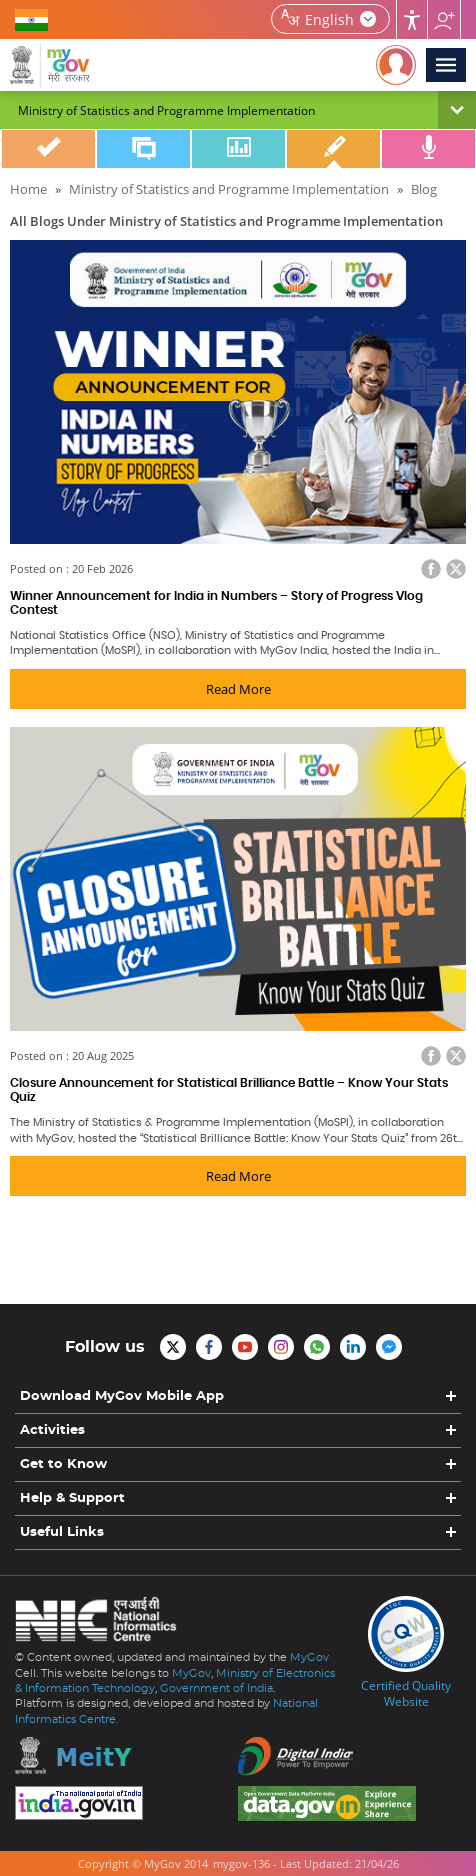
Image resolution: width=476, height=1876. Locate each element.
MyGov (309, 1657)
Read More (238, 689)
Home (28, 189)
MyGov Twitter (173, 1347)
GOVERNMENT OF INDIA (35, 19)
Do (48, 149)
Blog (333, 149)
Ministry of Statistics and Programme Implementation (229, 189)
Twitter (456, 569)
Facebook (431, 569)
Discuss (143, 149)
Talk (428, 149)
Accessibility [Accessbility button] (412, 19)
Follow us (444, 19)
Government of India (216, 1688)
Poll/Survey (238, 149)
